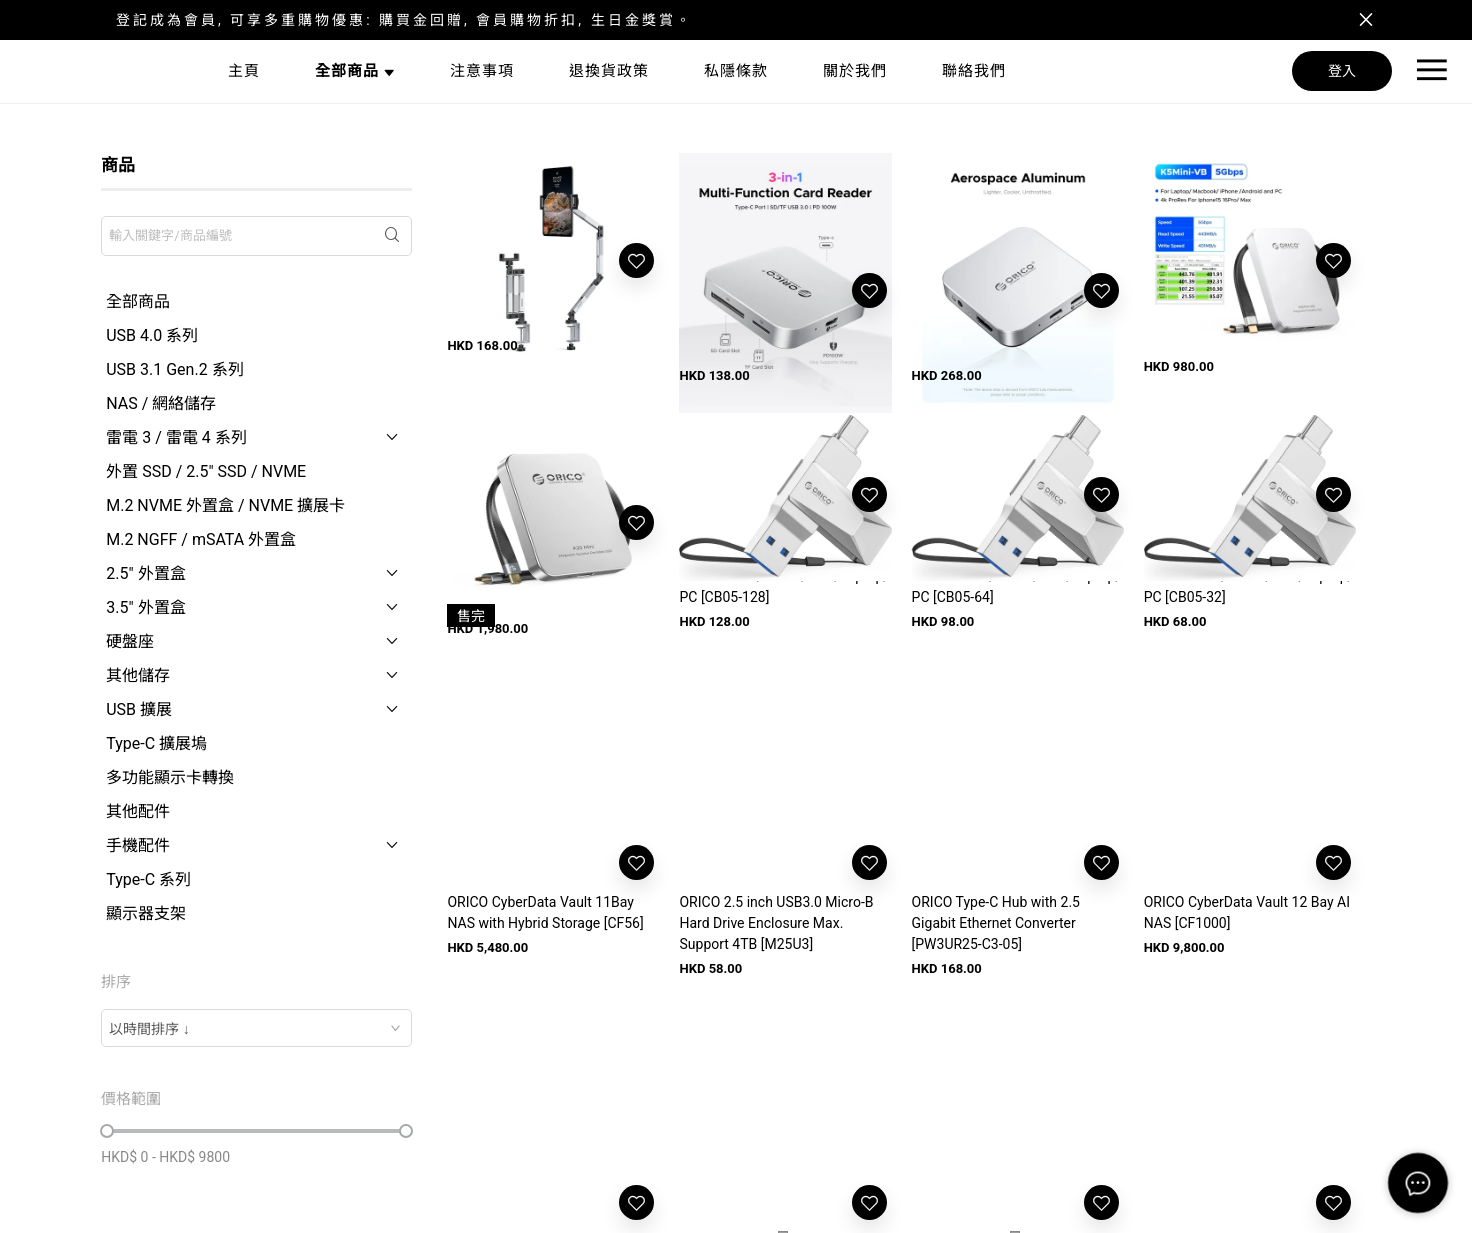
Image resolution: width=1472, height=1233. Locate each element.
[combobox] (256, 1028)
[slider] (107, 1131)
